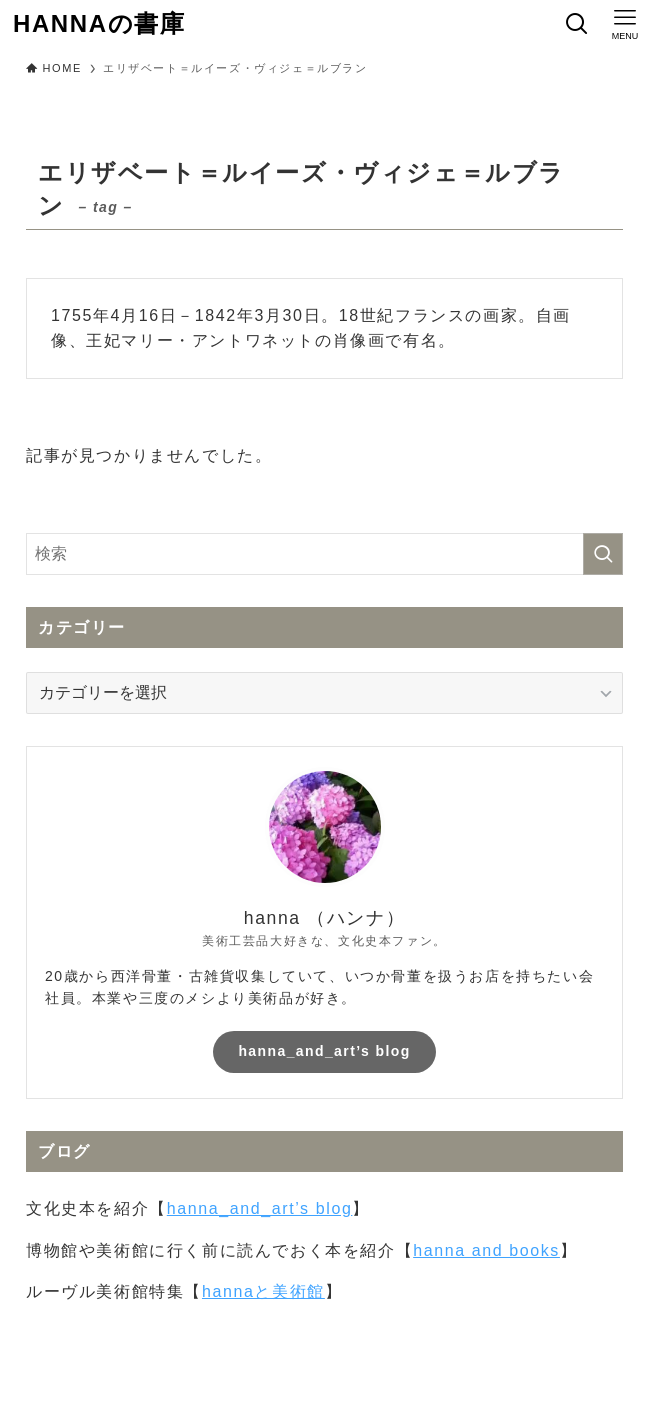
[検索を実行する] (603, 554)
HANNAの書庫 (99, 24)
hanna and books (486, 1250)
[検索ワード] (324, 554)
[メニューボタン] (625, 24)
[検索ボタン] (577, 24)
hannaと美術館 (263, 1291)
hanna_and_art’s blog (324, 1051)
